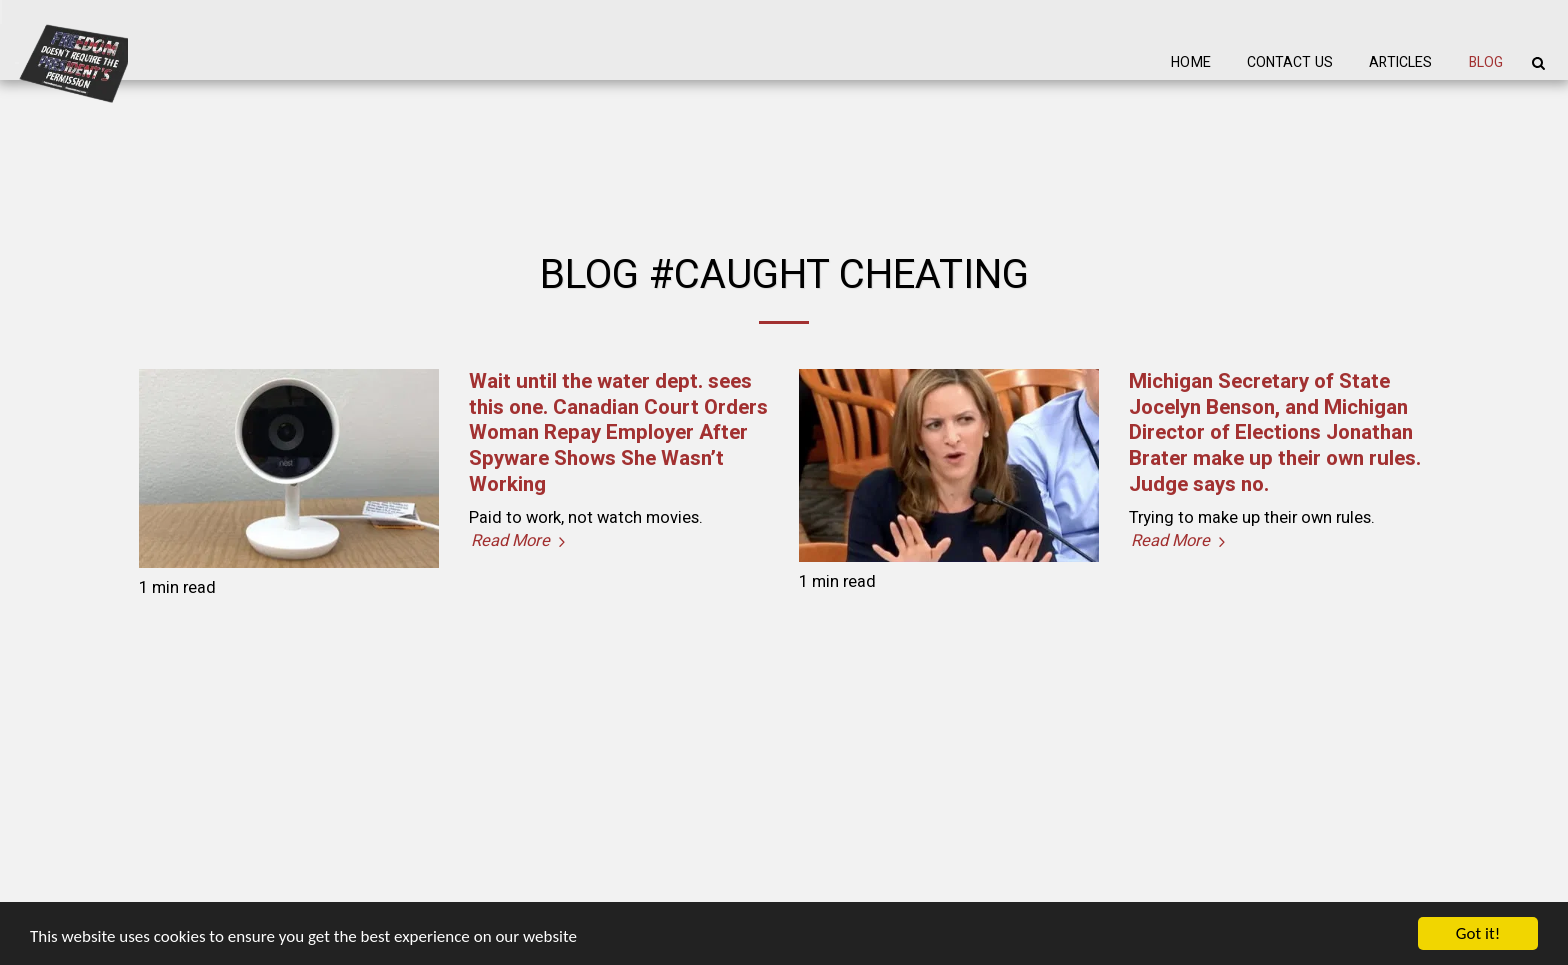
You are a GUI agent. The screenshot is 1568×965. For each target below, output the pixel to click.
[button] (1538, 63)
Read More (521, 541)
